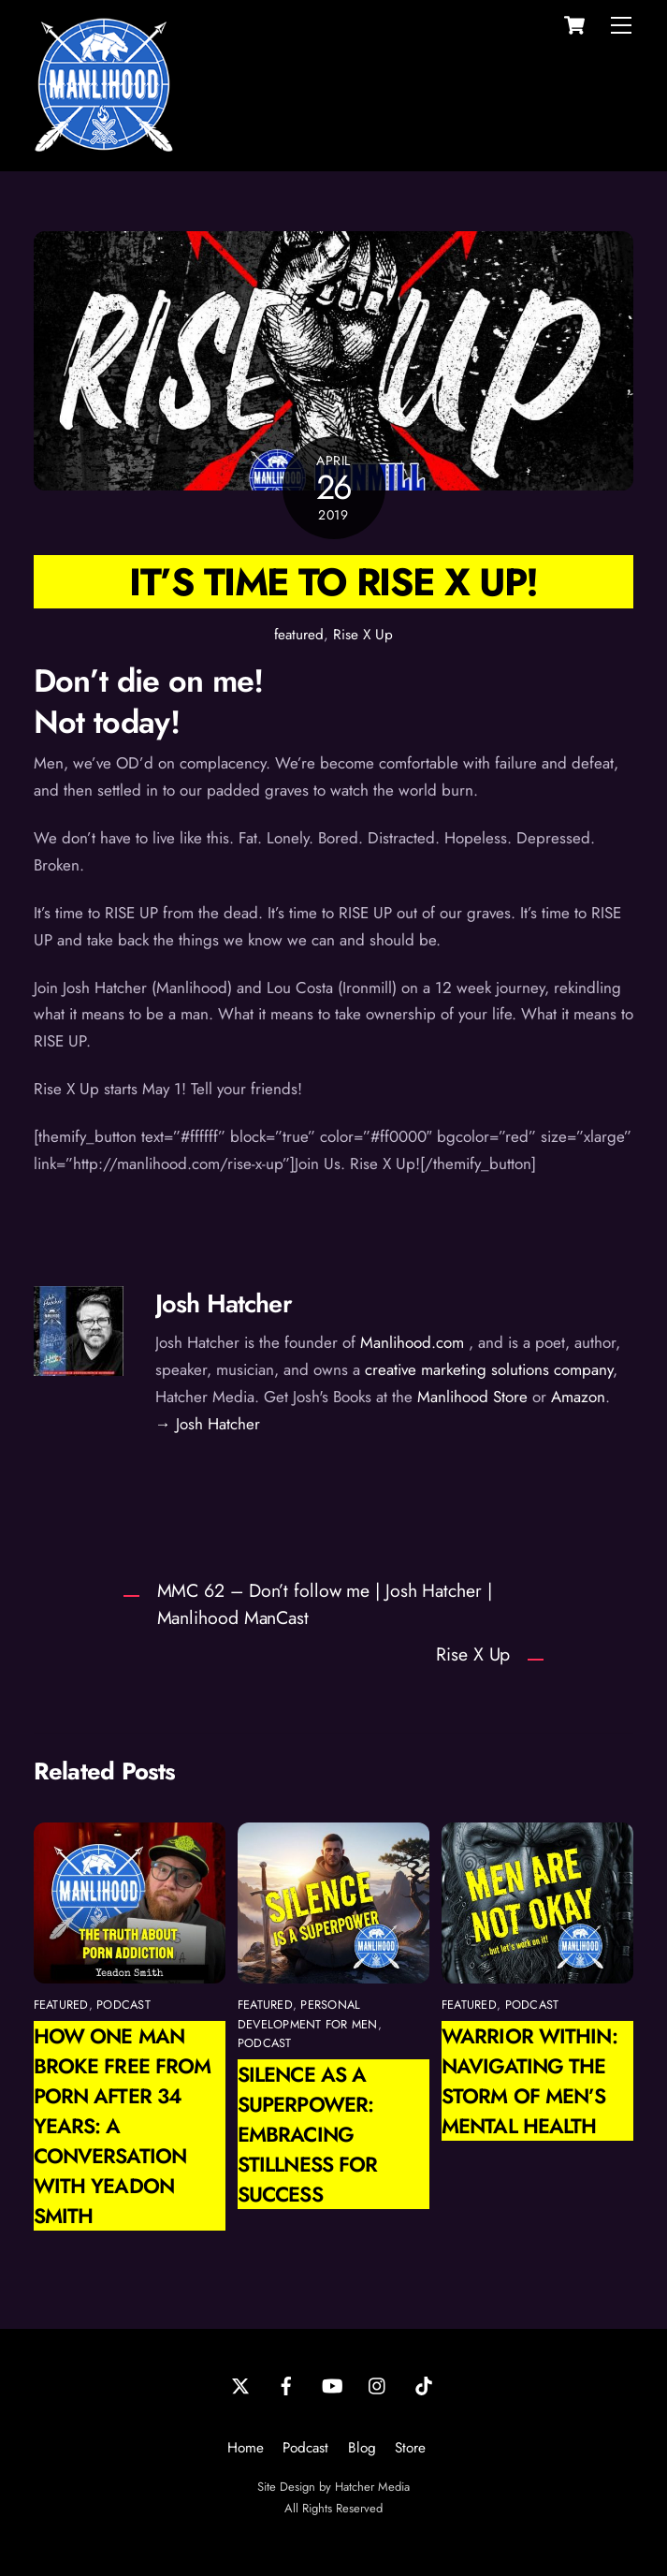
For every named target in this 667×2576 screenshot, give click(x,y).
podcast (123, 2004)
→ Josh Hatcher (207, 1423)
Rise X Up (363, 634)
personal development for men (308, 2014)
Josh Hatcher (223, 1303)
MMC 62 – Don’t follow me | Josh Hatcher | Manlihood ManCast (324, 1604)
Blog (362, 2447)
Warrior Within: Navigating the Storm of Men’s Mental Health (529, 2081)
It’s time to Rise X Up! (333, 581)
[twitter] (240, 2384)
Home (245, 2447)
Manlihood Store (472, 1396)
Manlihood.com (412, 1342)
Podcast (305, 2447)
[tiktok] (423, 2384)
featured (299, 634)
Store (410, 2447)
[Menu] (621, 25)
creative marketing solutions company (489, 1369)
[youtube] (332, 2384)
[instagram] (378, 2384)
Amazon (578, 1396)
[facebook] (286, 2384)
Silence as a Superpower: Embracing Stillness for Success (308, 2134)
